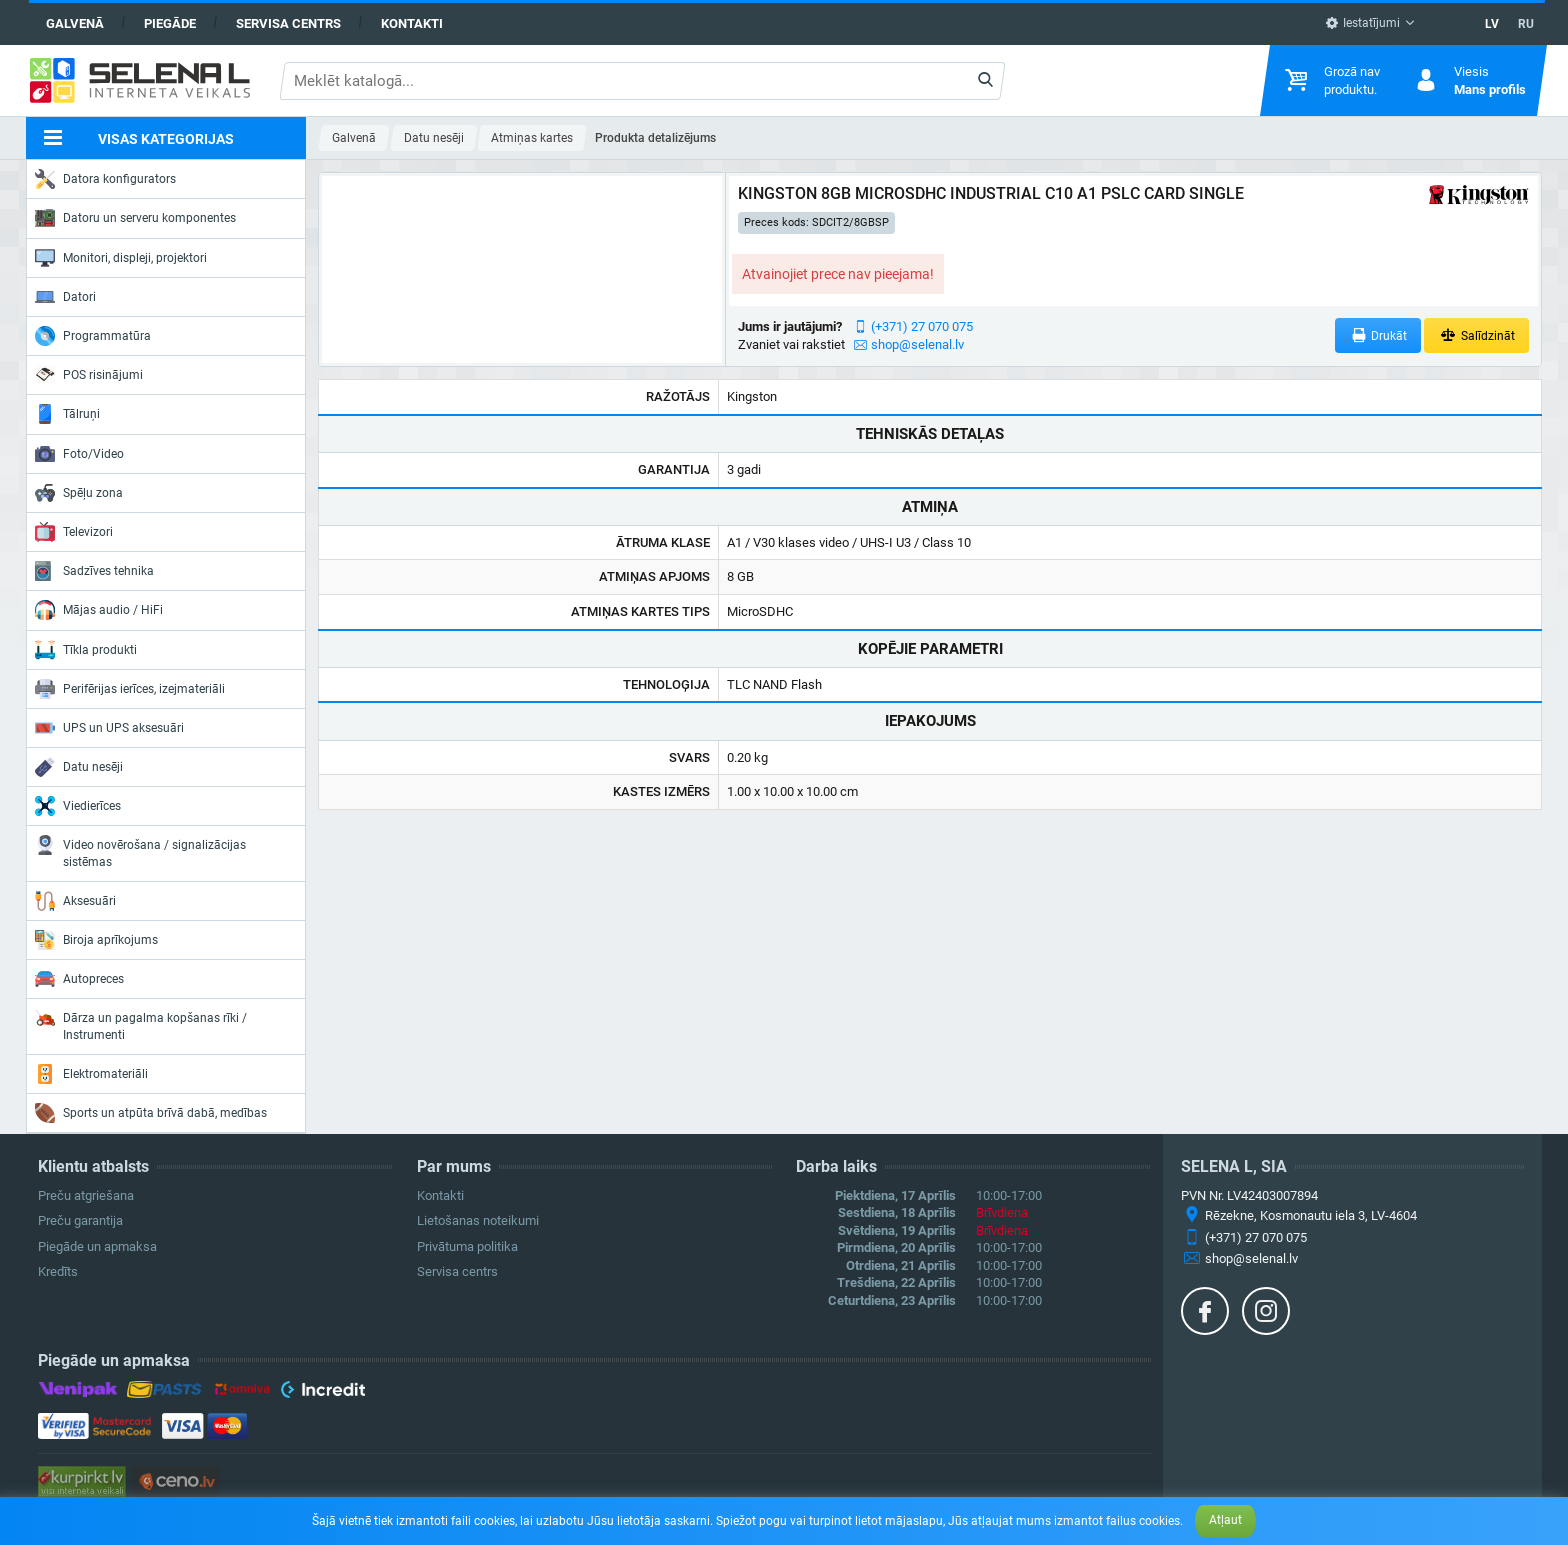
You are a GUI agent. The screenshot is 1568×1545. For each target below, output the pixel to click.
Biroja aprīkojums (96, 940)
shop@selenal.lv (917, 344)
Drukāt (1378, 335)
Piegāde (170, 23)
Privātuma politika (467, 1246)
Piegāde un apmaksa (97, 1246)
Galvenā (75, 23)
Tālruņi (67, 414)
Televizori (74, 532)
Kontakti (412, 23)
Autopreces (79, 979)
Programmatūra (93, 336)
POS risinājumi (89, 374)
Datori (65, 297)
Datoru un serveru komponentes (135, 218)
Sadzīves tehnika (94, 571)
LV (1492, 24)
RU (1526, 24)
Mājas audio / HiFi (99, 610)
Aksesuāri (75, 901)
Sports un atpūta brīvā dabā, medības (151, 1113)
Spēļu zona (79, 493)
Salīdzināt (1476, 335)
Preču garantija (80, 1220)
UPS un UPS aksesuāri (109, 728)
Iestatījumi (1362, 23)
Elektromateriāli (91, 1074)
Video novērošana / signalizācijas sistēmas (140, 851)
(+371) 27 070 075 (922, 326)
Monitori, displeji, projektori (121, 258)
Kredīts (58, 1271)
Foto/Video (79, 454)
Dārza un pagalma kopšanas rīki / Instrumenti (141, 1024)
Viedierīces (78, 806)
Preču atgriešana (86, 1195)
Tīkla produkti (86, 650)
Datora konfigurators (105, 179)
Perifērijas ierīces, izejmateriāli (130, 689)
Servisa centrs (288, 23)
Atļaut (1225, 1520)
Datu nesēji (79, 767)
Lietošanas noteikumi (478, 1220)
